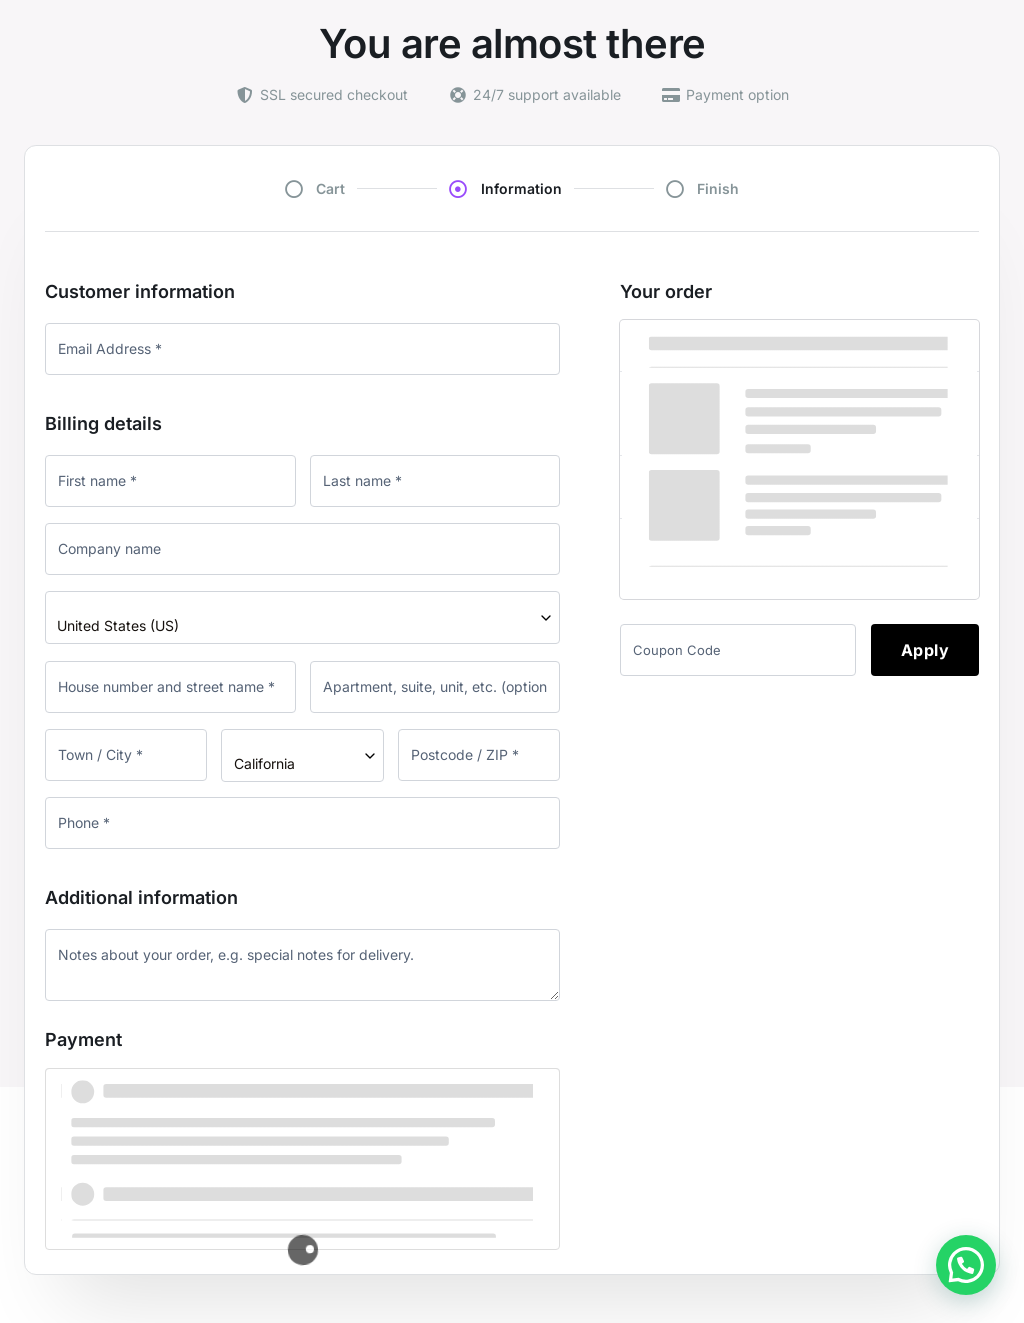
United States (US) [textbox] (118, 625)
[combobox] (302, 617)
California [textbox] (264, 763)
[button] (966, 1265)
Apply (925, 650)
